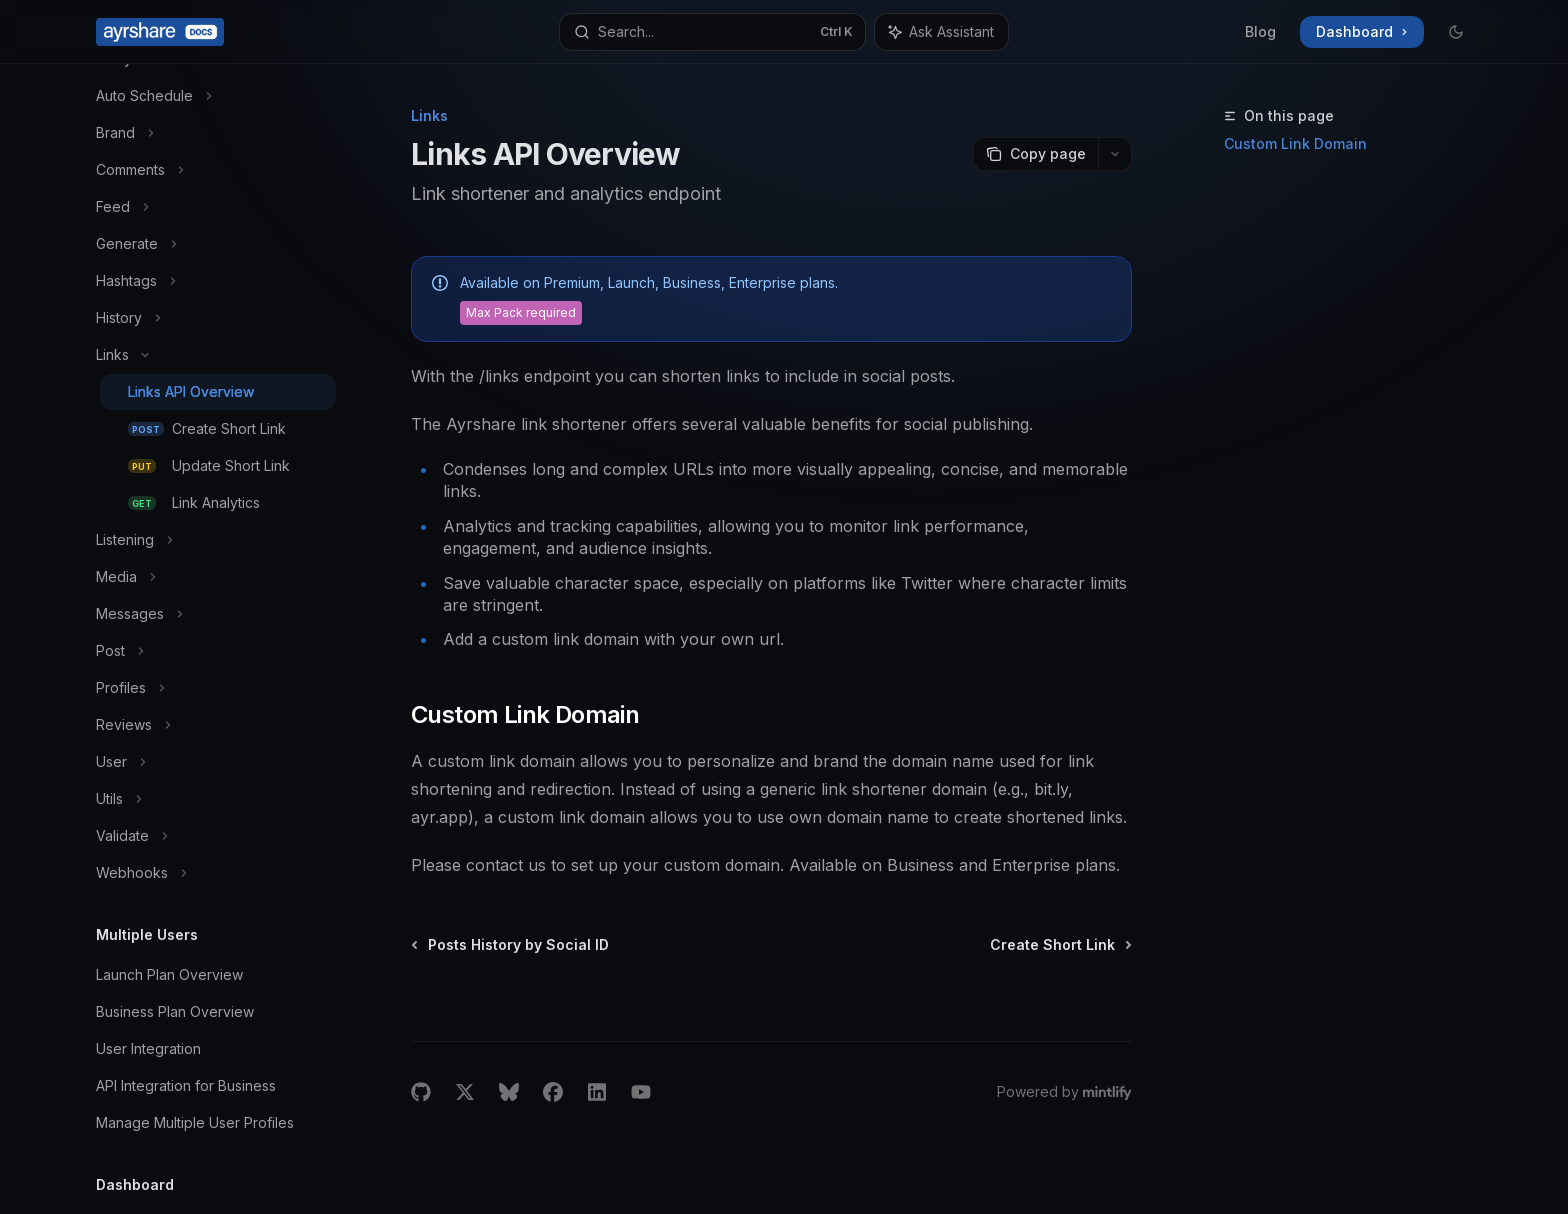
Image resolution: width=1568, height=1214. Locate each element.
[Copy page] (1035, 154)
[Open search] (712, 32)
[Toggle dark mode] (1456, 32)
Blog (1260, 31)
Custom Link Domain (1295, 143)
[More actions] (1115, 154)
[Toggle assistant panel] (941, 32)
